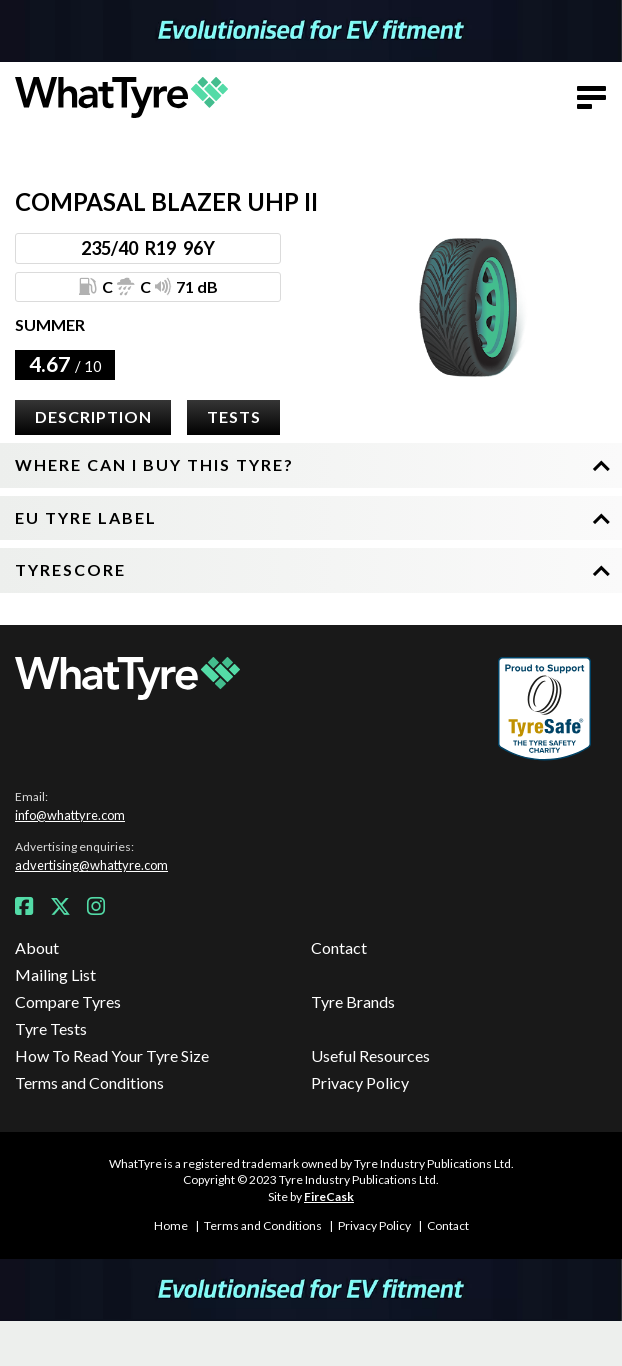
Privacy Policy (360, 1082)
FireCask (329, 1196)
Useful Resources (370, 1055)
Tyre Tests (51, 1028)
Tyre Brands (353, 1001)
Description (93, 416)
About (37, 947)
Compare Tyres (68, 1001)
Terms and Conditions (89, 1082)
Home (171, 1225)
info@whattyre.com (70, 815)
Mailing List (55, 974)
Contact (339, 947)
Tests (234, 416)
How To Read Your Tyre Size (112, 1055)
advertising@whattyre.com (91, 865)
